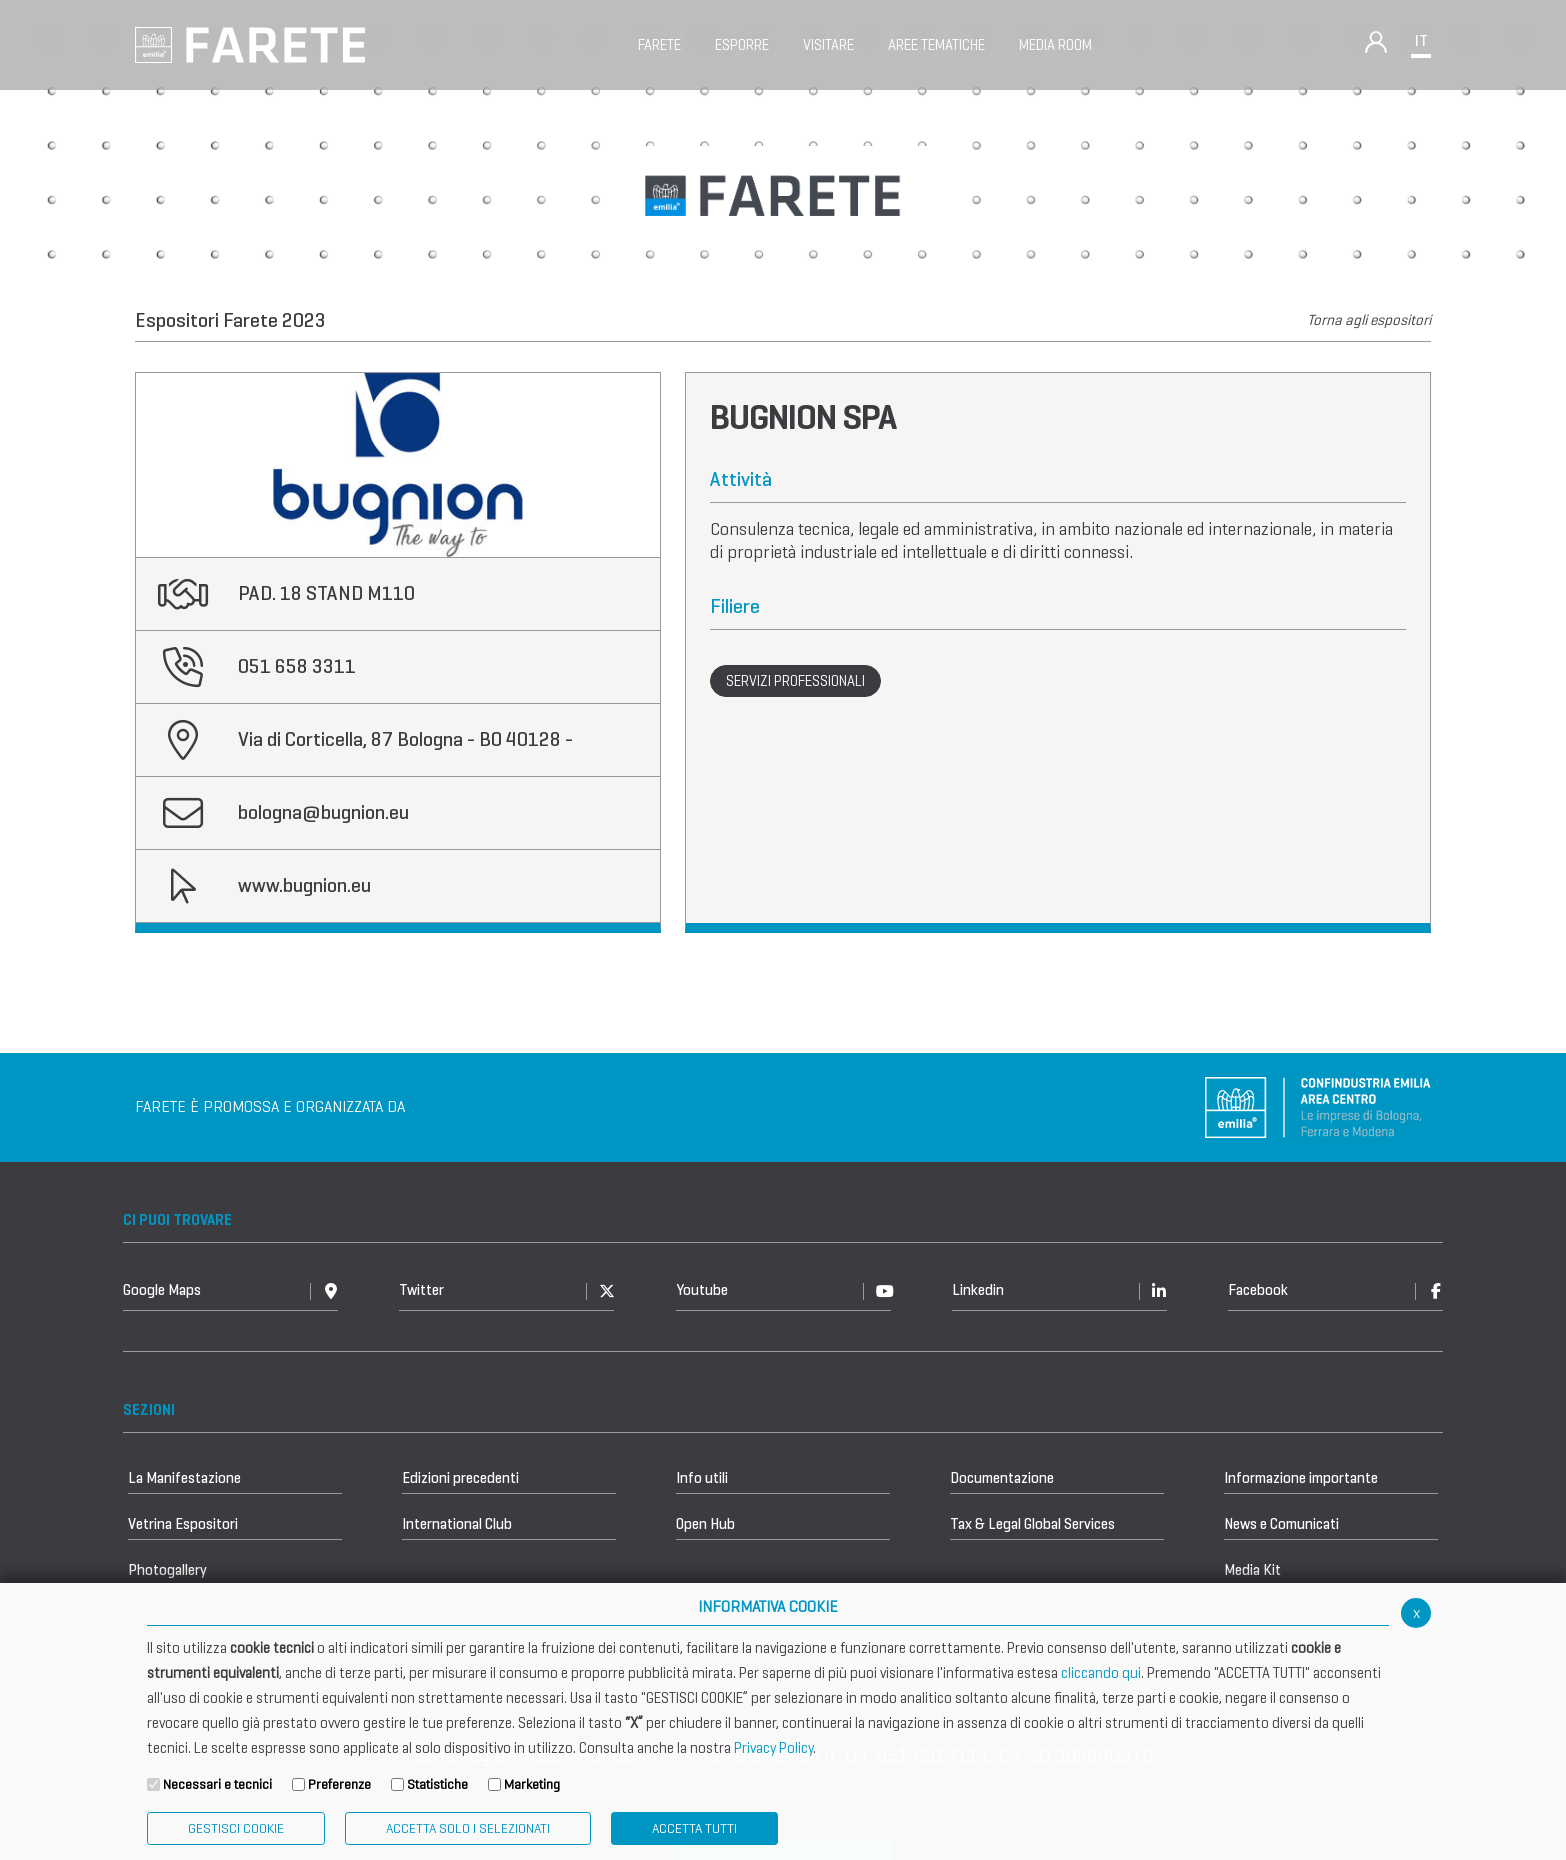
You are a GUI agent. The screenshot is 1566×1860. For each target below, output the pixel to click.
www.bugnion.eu (304, 885)
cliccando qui (1101, 1673)
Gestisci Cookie (236, 1828)
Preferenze (339, 1784)
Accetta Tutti (694, 1828)
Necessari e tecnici (217, 1784)
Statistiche (437, 1784)
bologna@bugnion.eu (323, 812)
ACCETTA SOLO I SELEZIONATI (468, 1828)
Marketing (532, 1784)
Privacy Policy (773, 1748)
